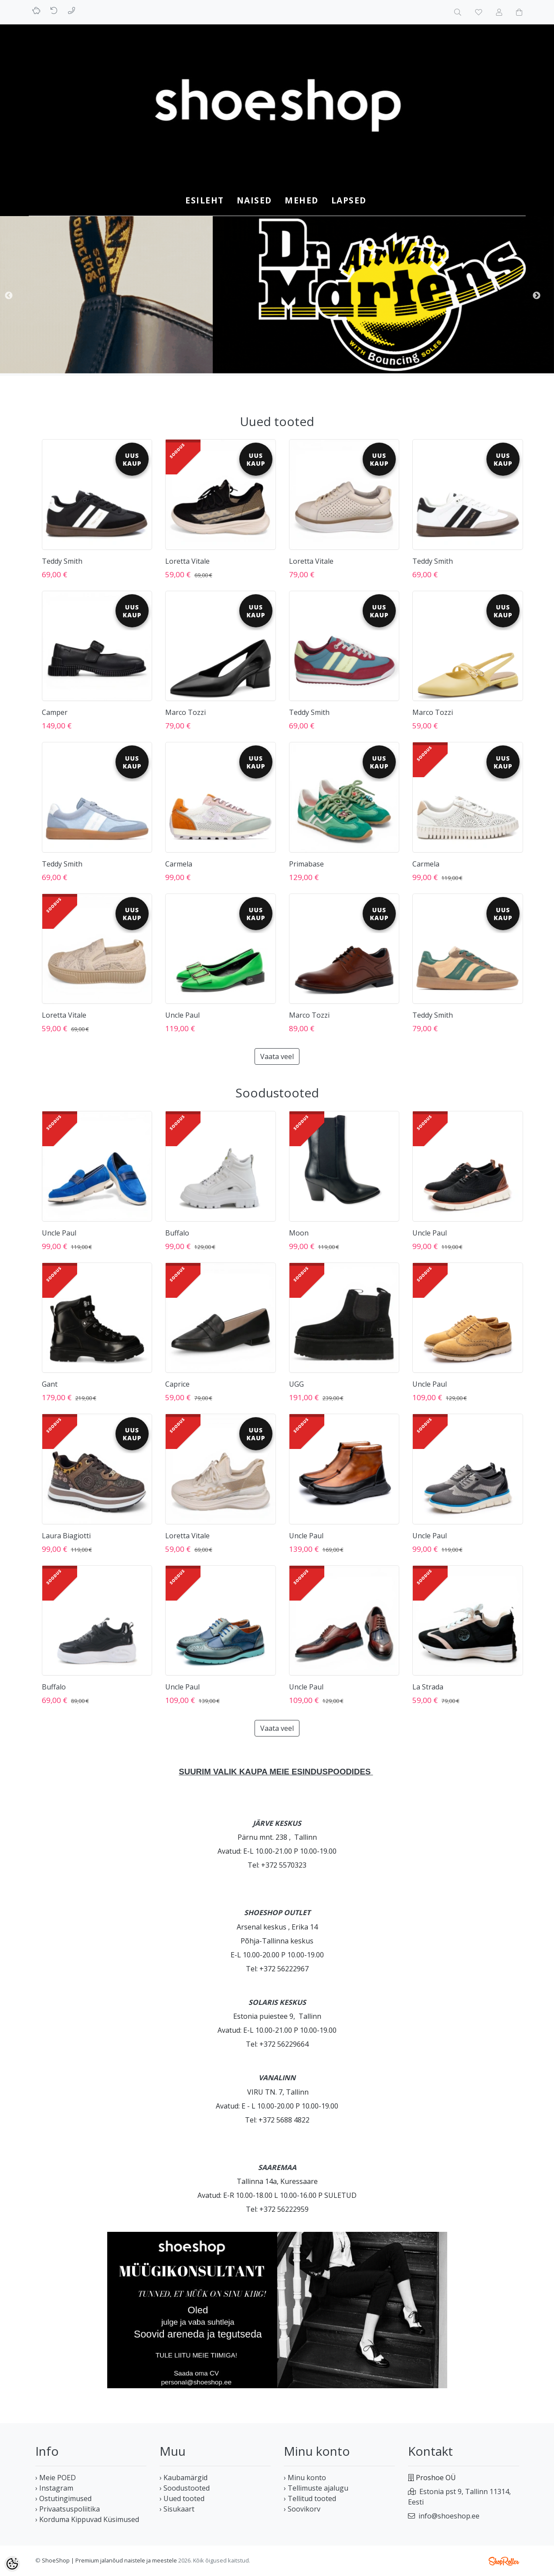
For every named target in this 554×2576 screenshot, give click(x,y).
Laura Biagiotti (66, 1535)
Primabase (306, 864)
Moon (299, 1233)
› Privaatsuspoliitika (67, 2509)
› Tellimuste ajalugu (316, 2488)
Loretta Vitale (187, 561)
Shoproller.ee (504, 2561)
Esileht (204, 200)
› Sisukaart (177, 2509)
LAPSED (349, 200)
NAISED (254, 200)
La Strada (427, 1687)
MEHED (302, 200)
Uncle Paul (182, 1015)
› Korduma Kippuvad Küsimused (87, 2519)
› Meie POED (55, 2477)
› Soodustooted (185, 2488)
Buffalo (177, 1233)
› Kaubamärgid (183, 2477)
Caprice (177, 1384)
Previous (8, 295)
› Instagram (54, 2488)
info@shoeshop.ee (448, 2516)
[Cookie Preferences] (12, 2564)
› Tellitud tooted (310, 2498)
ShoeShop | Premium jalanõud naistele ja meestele (109, 2560)
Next (536, 295)
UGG (296, 1384)
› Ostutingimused (63, 2498)
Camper (55, 712)
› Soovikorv (302, 2509)
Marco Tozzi (185, 712)
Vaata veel (277, 1056)
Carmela (178, 864)
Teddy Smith (62, 561)
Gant (50, 1384)
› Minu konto (305, 2477)
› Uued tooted (182, 2498)
